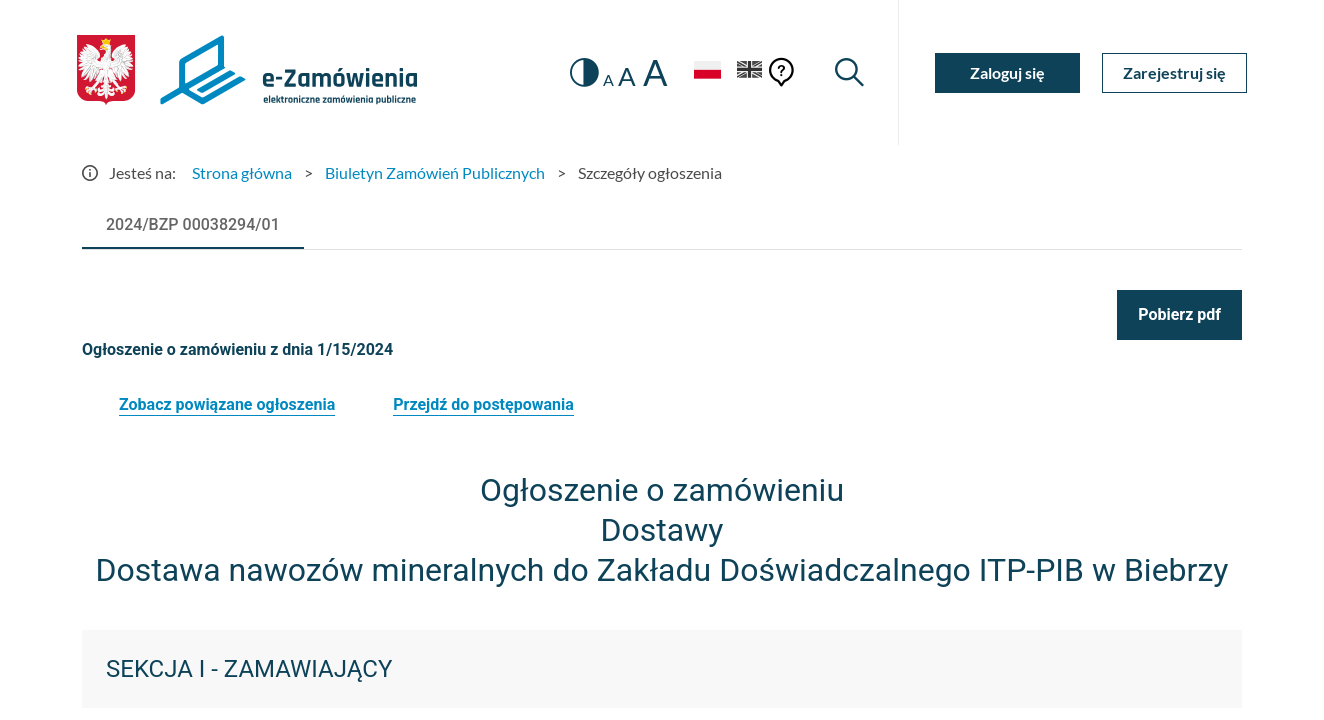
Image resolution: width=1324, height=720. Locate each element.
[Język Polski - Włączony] (707, 72)
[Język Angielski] (750, 72)
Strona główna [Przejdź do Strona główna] (242, 172)
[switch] (584, 72)
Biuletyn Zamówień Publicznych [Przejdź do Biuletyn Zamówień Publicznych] (435, 172)
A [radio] (608, 80)
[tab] (193, 225)
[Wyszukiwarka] (849, 72)
